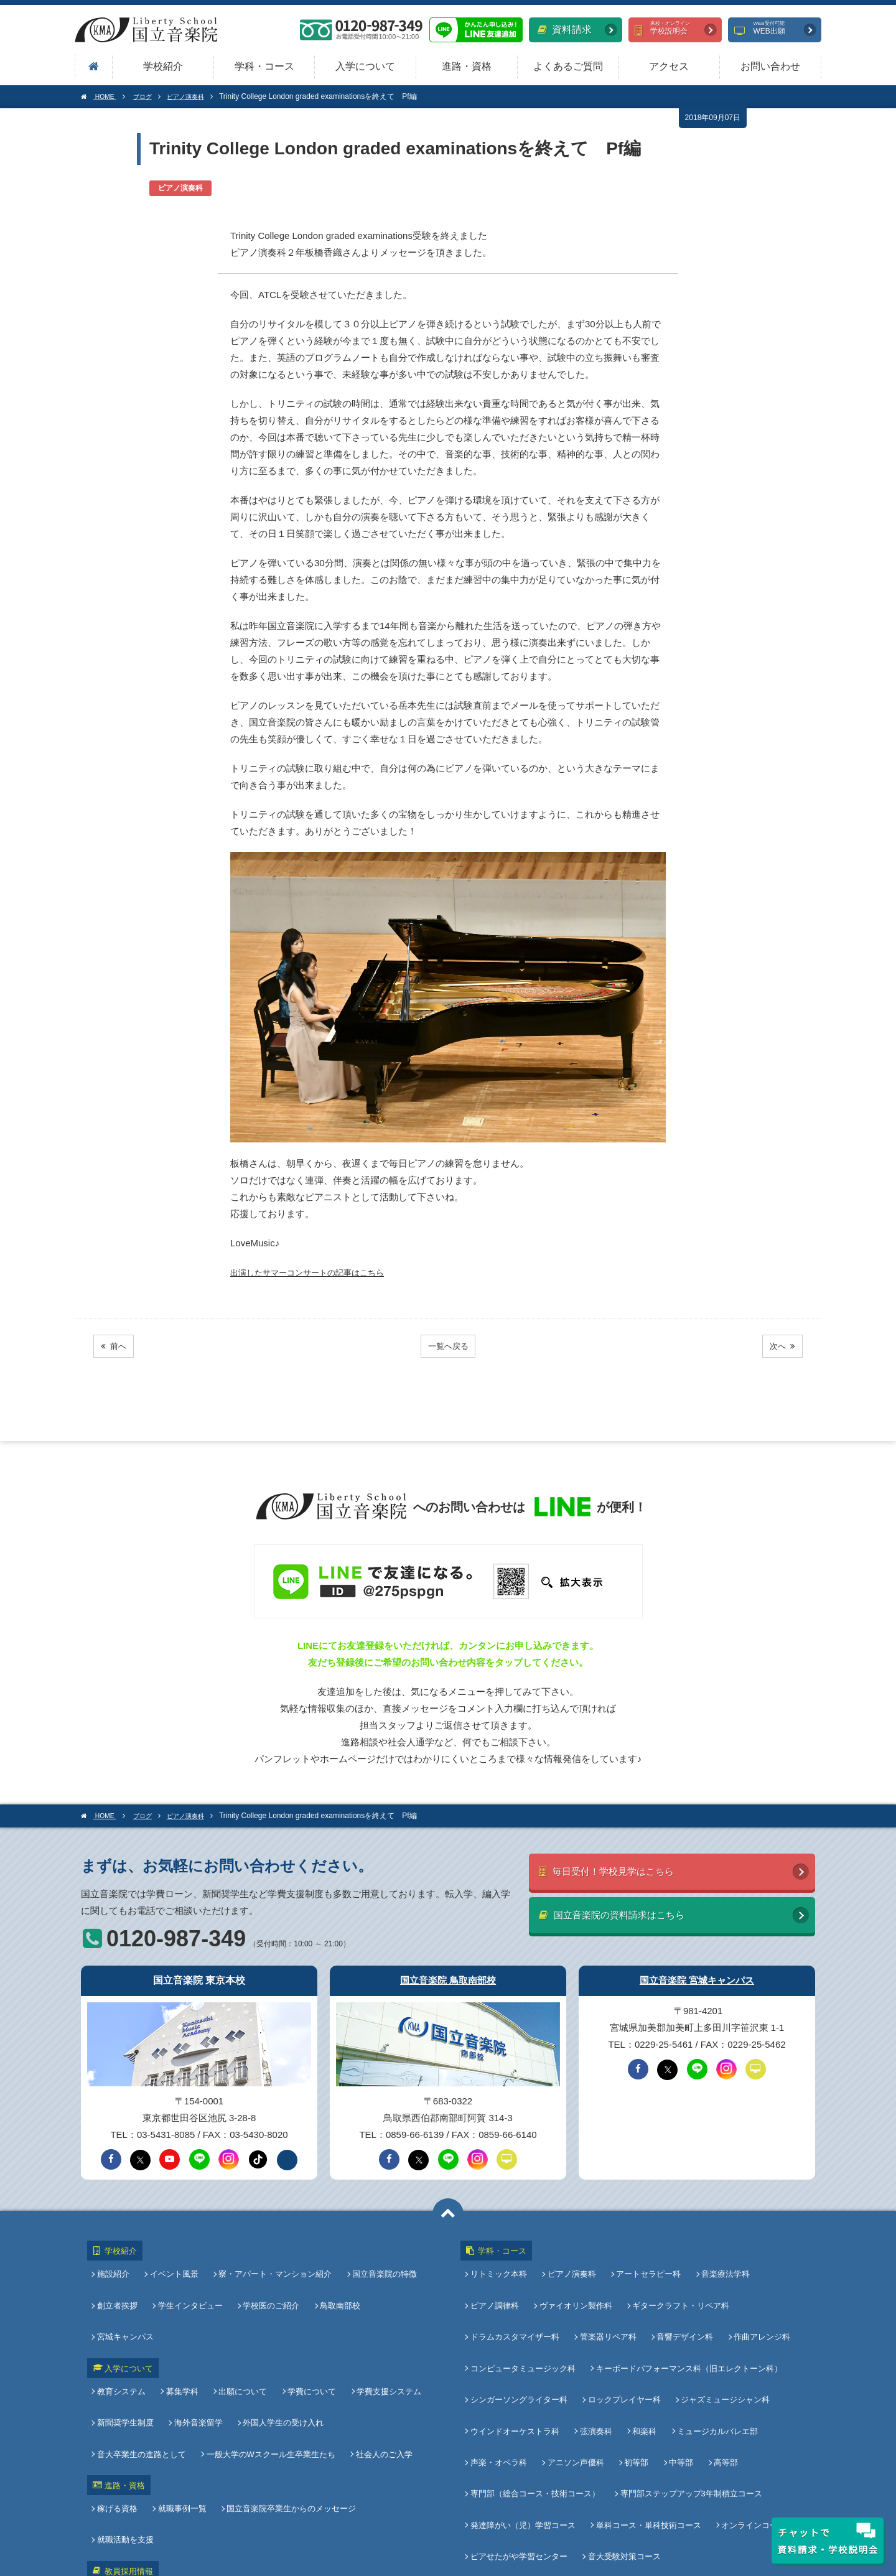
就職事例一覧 (182, 2413)
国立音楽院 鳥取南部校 (448, 1975)
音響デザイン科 (682, 2305)
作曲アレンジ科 (757, 2305)
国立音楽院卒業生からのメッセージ (288, 2413)
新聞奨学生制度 (128, 2348)
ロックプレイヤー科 (624, 2346)
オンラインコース (751, 2429)
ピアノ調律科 (497, 2284)
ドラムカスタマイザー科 (517, 2305)
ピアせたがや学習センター (521, 2450)
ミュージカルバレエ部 (712, 2367)
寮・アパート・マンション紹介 (272, 2263)
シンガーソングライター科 (521, 2346)
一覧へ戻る (448, 1345)
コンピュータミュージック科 (525, 2325)
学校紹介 (163, 66)
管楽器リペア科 (608, 2305)
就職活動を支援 (399, 2413)
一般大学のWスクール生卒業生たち (164, 2369)
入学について (365, 66)
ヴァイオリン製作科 (575, 2284)
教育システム (124, 2328)
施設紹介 (116, 2263)
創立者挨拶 (120, 2284)
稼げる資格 (120, 2413)
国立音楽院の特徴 (379, 2263)
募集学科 (182, 2328)
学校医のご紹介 (268, 2284)
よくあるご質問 (568, 66)
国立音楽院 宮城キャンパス (697, 1975)
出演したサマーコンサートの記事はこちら (319, 1272)
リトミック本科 (501, 2263)
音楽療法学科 (720, 2263)
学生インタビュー (190, 2284)
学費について (306, 2328)
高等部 (718, 2387)
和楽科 (642, 2367)
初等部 (634, 2387)
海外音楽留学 (198, 2348)
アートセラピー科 (646, 2263)
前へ (117, 1345)
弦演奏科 (596, 2367)
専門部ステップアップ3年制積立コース (691, 2409)
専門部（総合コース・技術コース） (537, 2409)
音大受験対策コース (624, 2450)
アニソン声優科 (576, 2387)
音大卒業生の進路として (383, 2348)
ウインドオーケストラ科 (517, 2367)
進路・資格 (467, 66)
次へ (778, 1345)
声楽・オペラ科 (501, 2387)
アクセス (669, 66)
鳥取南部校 (335, 2284)
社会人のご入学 (274, 2369)
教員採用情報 (122, 2438)
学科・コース (264, 66)
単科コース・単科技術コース (648, 2429)
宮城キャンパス (401, 2284)
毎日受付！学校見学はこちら (621, 1868)
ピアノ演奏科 (572, 2263)
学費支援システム (381, 2328)
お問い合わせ (770, 66)
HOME (101, 96)
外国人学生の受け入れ (280, 2348)
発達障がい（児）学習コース (525, 2429)
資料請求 (565, 29)
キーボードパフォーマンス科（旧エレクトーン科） (689, 2325)
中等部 (676, 2387)
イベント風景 (174, 2263)
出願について (240, 2328)
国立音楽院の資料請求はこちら (628, 1914)
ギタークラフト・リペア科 (678, 2284)
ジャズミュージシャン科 (722, 2346)
